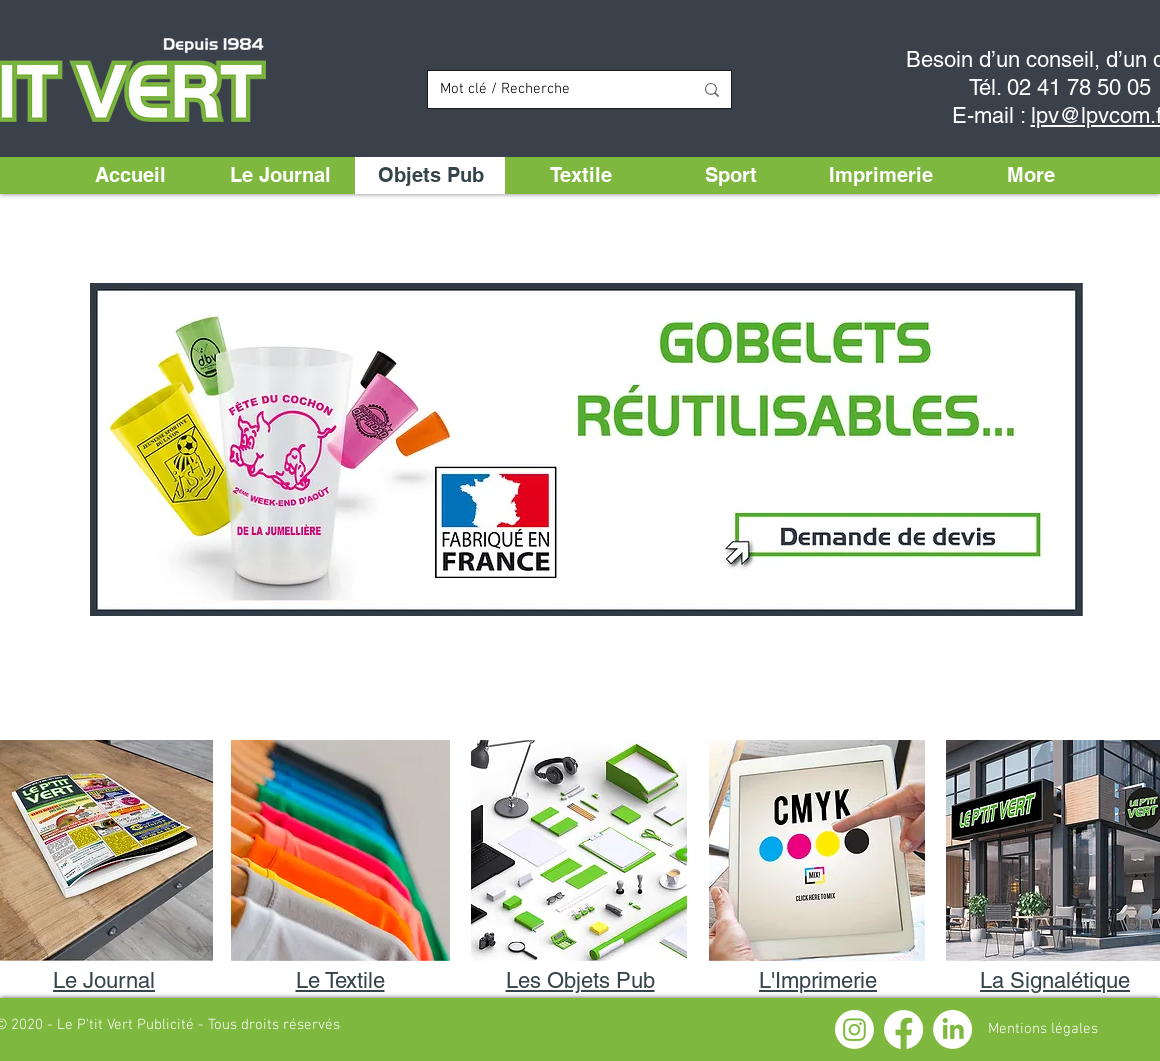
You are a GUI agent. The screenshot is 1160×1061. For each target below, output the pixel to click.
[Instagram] (854, 1029)
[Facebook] (903, 1029)
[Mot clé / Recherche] (551, 89)
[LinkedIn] (952, 1029)
